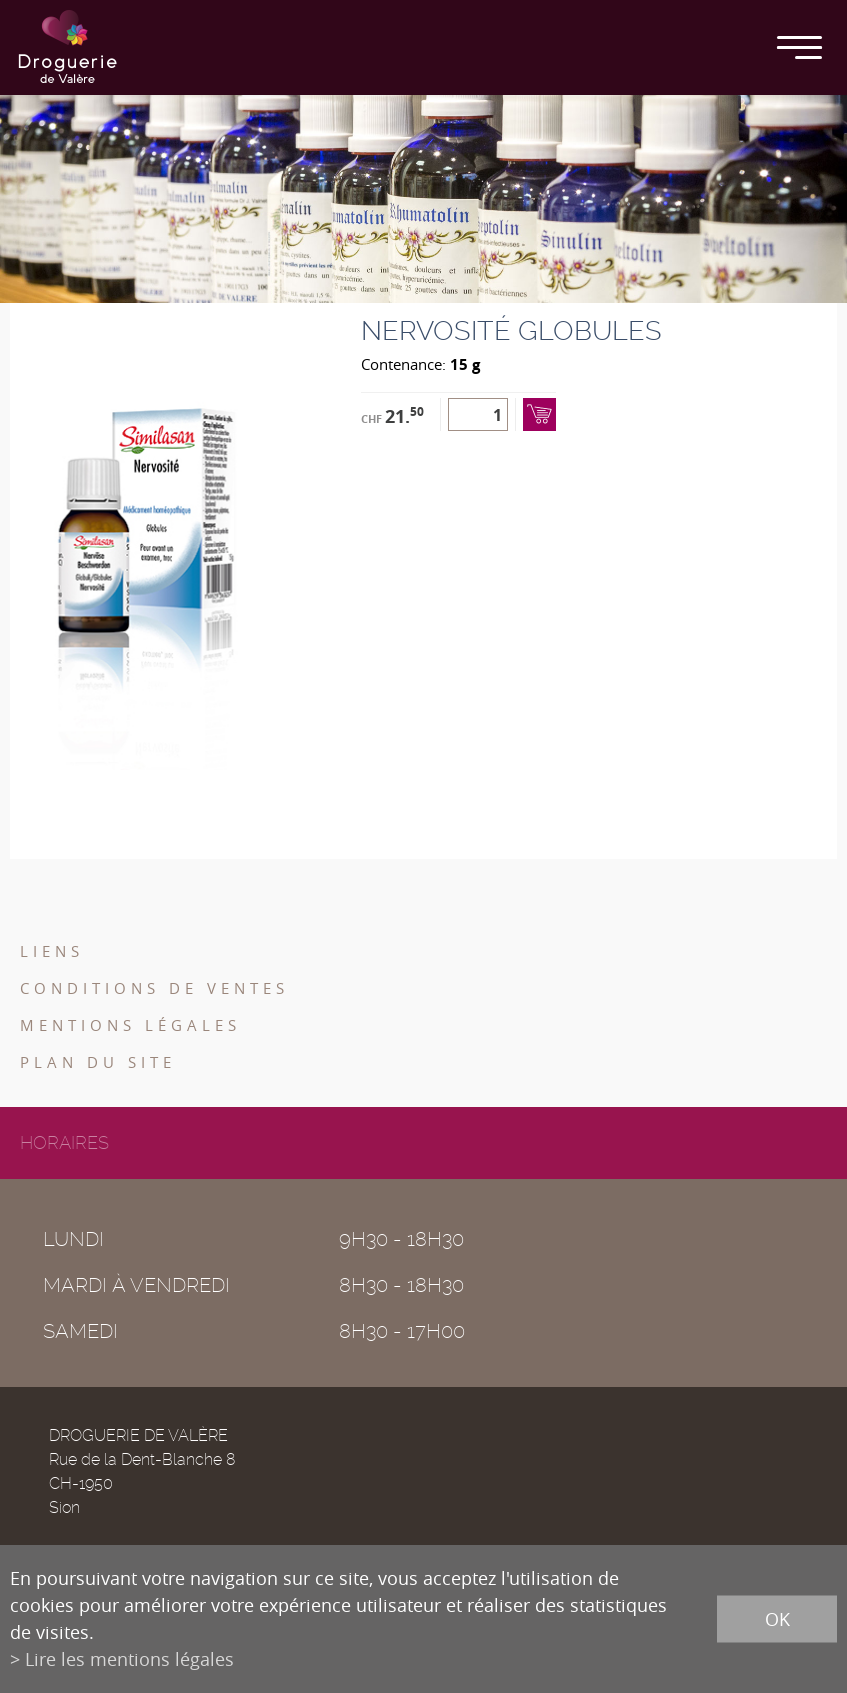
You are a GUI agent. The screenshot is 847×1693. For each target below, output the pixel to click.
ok (777, 1619)
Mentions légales (130, 1025)
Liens (52, 951)
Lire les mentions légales (129, 1659)
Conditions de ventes (154, 988)
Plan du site (98, 1062)
